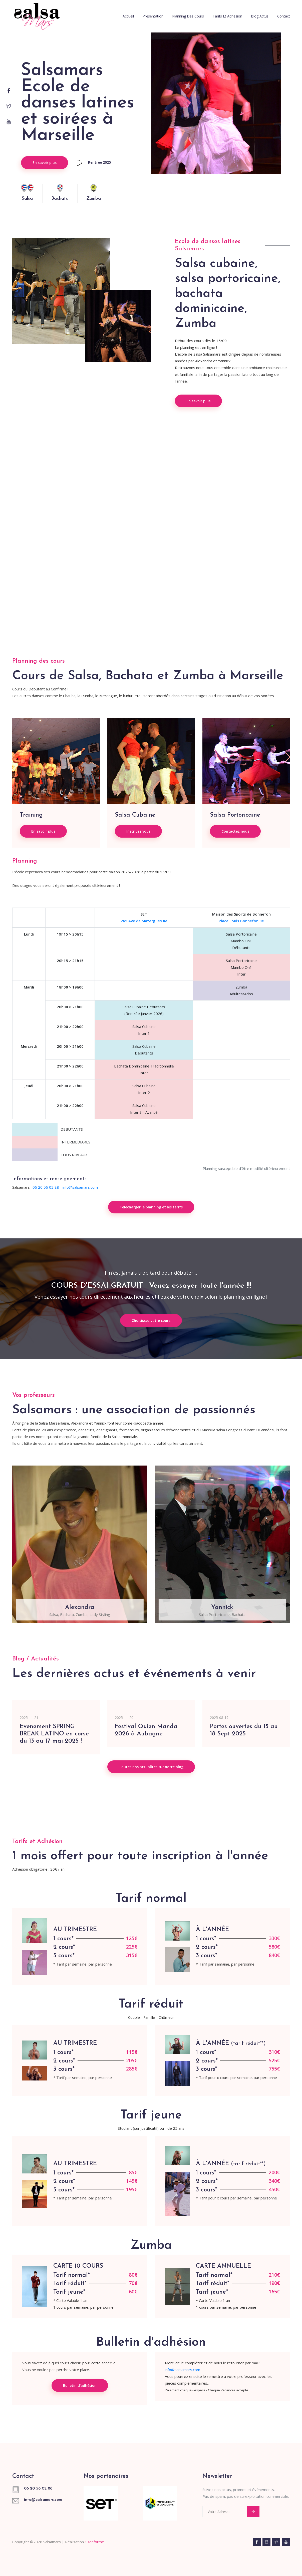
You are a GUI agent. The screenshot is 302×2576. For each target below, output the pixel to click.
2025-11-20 (124, 1717)
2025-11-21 (29, 1717)
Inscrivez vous (138, 831)
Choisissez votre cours (151, 1320)
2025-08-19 (219, 1717)
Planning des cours (188, 16)
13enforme (94, 2541)
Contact (283, 16)
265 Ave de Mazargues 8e (144, 920)
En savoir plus (45, 162)
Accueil (128, 16)
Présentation (153, 16)
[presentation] (15, 757)
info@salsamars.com (80, 1187)
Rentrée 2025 (99, 162)
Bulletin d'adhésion (80, 2385)
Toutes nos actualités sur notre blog (151, 1766)
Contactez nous (235, 831)
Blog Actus (259, 16)
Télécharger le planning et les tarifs (151, 1207)
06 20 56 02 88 (46, 1187)
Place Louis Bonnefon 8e (241, 920)
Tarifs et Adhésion (227, 16)
